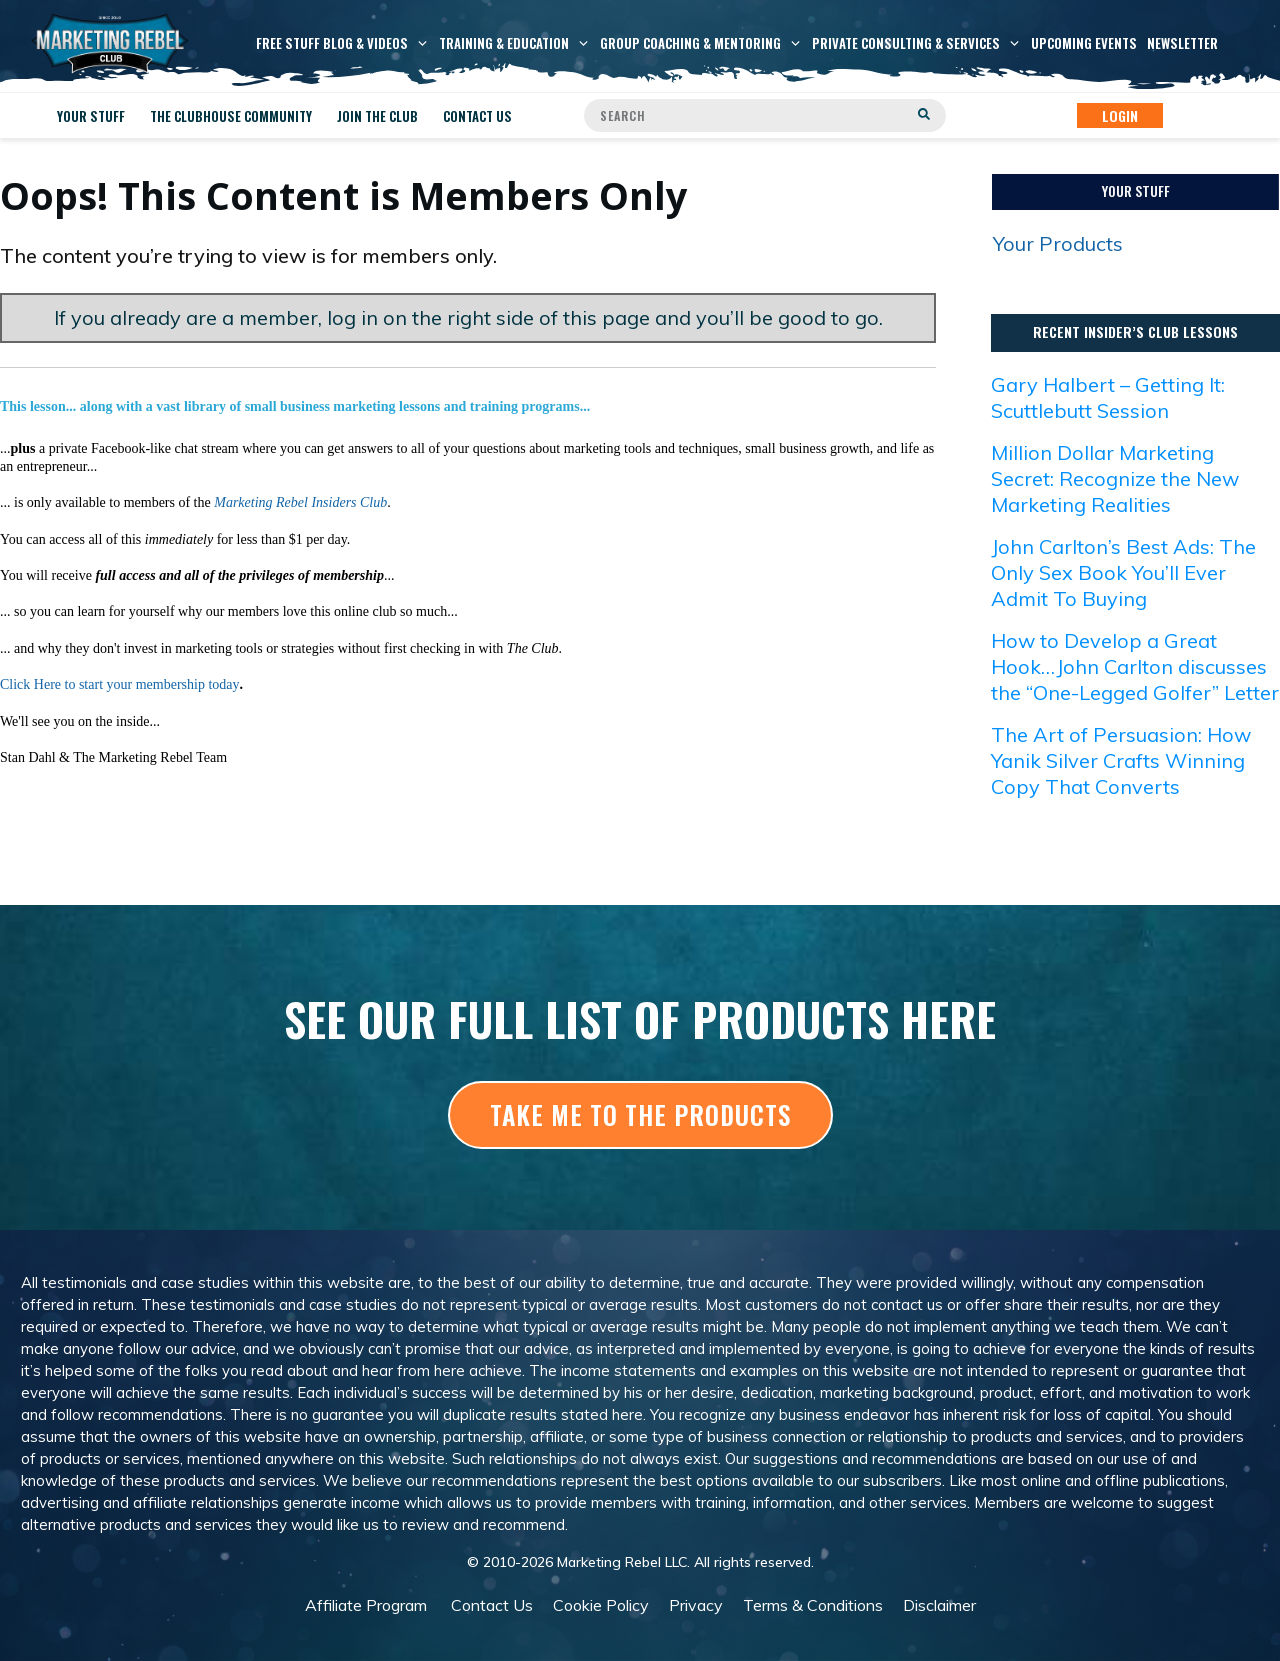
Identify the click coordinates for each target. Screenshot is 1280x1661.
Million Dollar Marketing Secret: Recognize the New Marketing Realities (1115, 478)
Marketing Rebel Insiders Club (300, 502)
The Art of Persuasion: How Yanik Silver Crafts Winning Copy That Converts (1121, 760)
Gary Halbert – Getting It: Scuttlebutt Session (1108, 397)
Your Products (1058, 243)
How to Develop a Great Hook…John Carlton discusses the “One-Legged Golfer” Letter (1135, 666)
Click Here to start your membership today (120, 684)
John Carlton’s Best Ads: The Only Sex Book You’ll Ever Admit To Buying (1123, 572)
